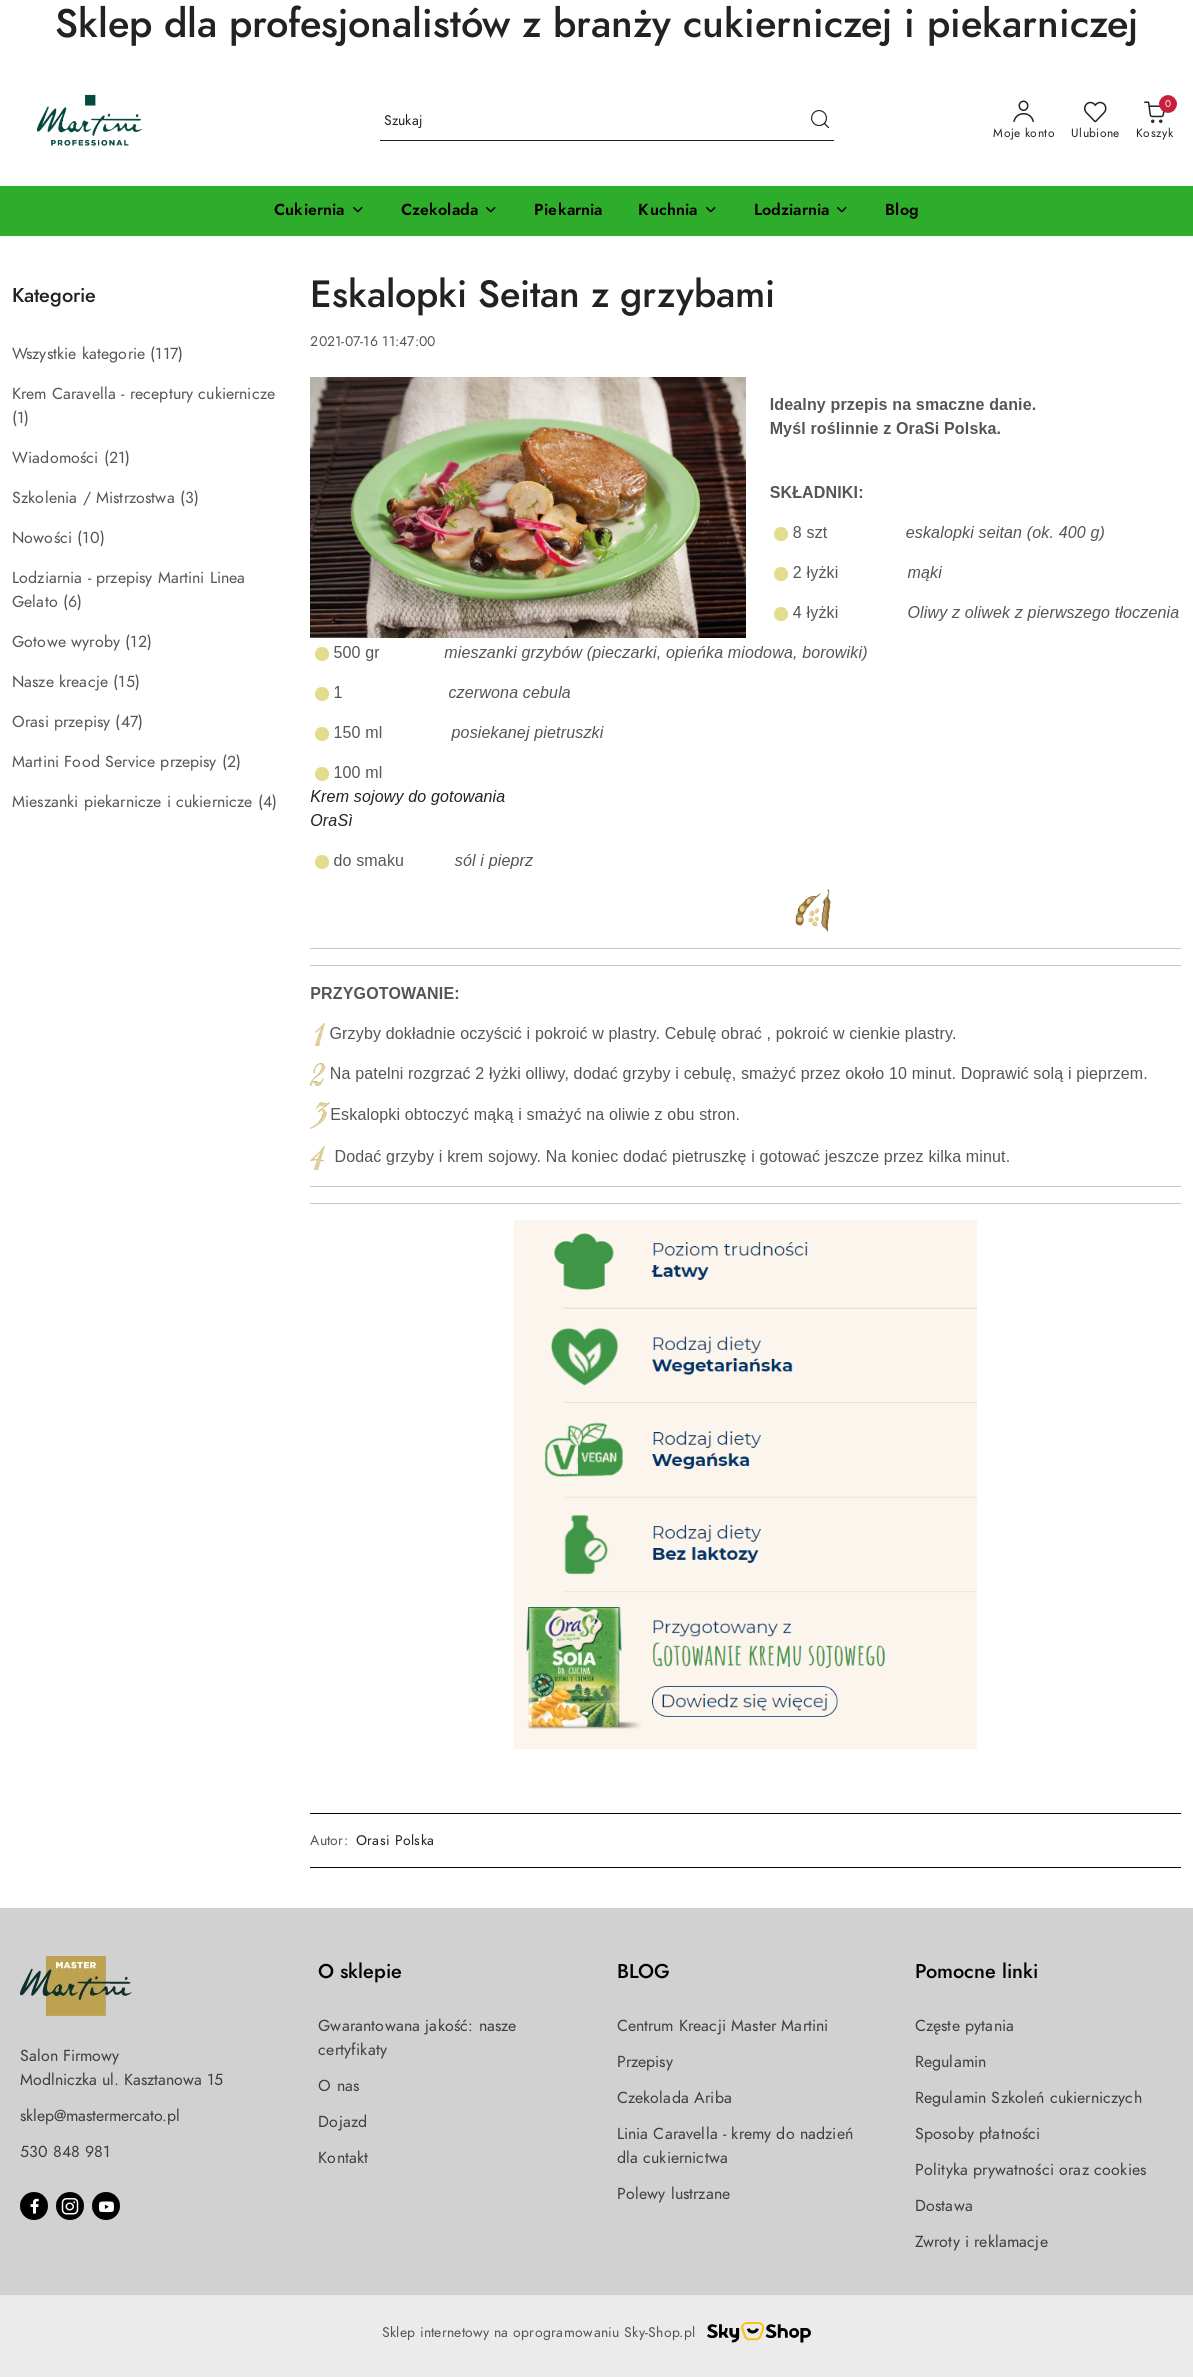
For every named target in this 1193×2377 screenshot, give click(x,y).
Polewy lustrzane (674, 2194)
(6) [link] (72, 602)
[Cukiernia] (319, 211)
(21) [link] (117, 458)
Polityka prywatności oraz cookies (1030, 2170)
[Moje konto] (1024, 121)
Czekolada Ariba (674, 2098)
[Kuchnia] (677, 211)
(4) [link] (267, 802)
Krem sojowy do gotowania (410, 796)
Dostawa (944, 2206)
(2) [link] (231, 762)
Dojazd (342, 2122)
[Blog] (902, 211)
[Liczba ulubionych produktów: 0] (1095, 121)
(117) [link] (166, 354)
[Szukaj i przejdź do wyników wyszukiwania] (820, 121)
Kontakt (343, 2158)
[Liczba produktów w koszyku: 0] (1154, 121)
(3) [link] (189, 498)
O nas (338, 2086)
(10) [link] (91, 538)
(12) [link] (138, 642)
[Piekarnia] (568, 211)
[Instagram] (70, 2206)
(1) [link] (20, 418)
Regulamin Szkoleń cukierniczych (1028, 2098)
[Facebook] (34, 2206)
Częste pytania (964, 2026)
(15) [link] (126, 682)
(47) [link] (129, 722)
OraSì (331, 820)
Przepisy (645, 2062)
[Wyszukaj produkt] (607, 120)
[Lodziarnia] (802, 211)
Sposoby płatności (978, 2134)
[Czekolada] (449, 211)
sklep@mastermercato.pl (100, 2116)
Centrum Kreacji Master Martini (723, 2026)
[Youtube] (106, 2206)
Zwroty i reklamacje (981, 2242)
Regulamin (950, 2062)
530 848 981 (65, 2152)
